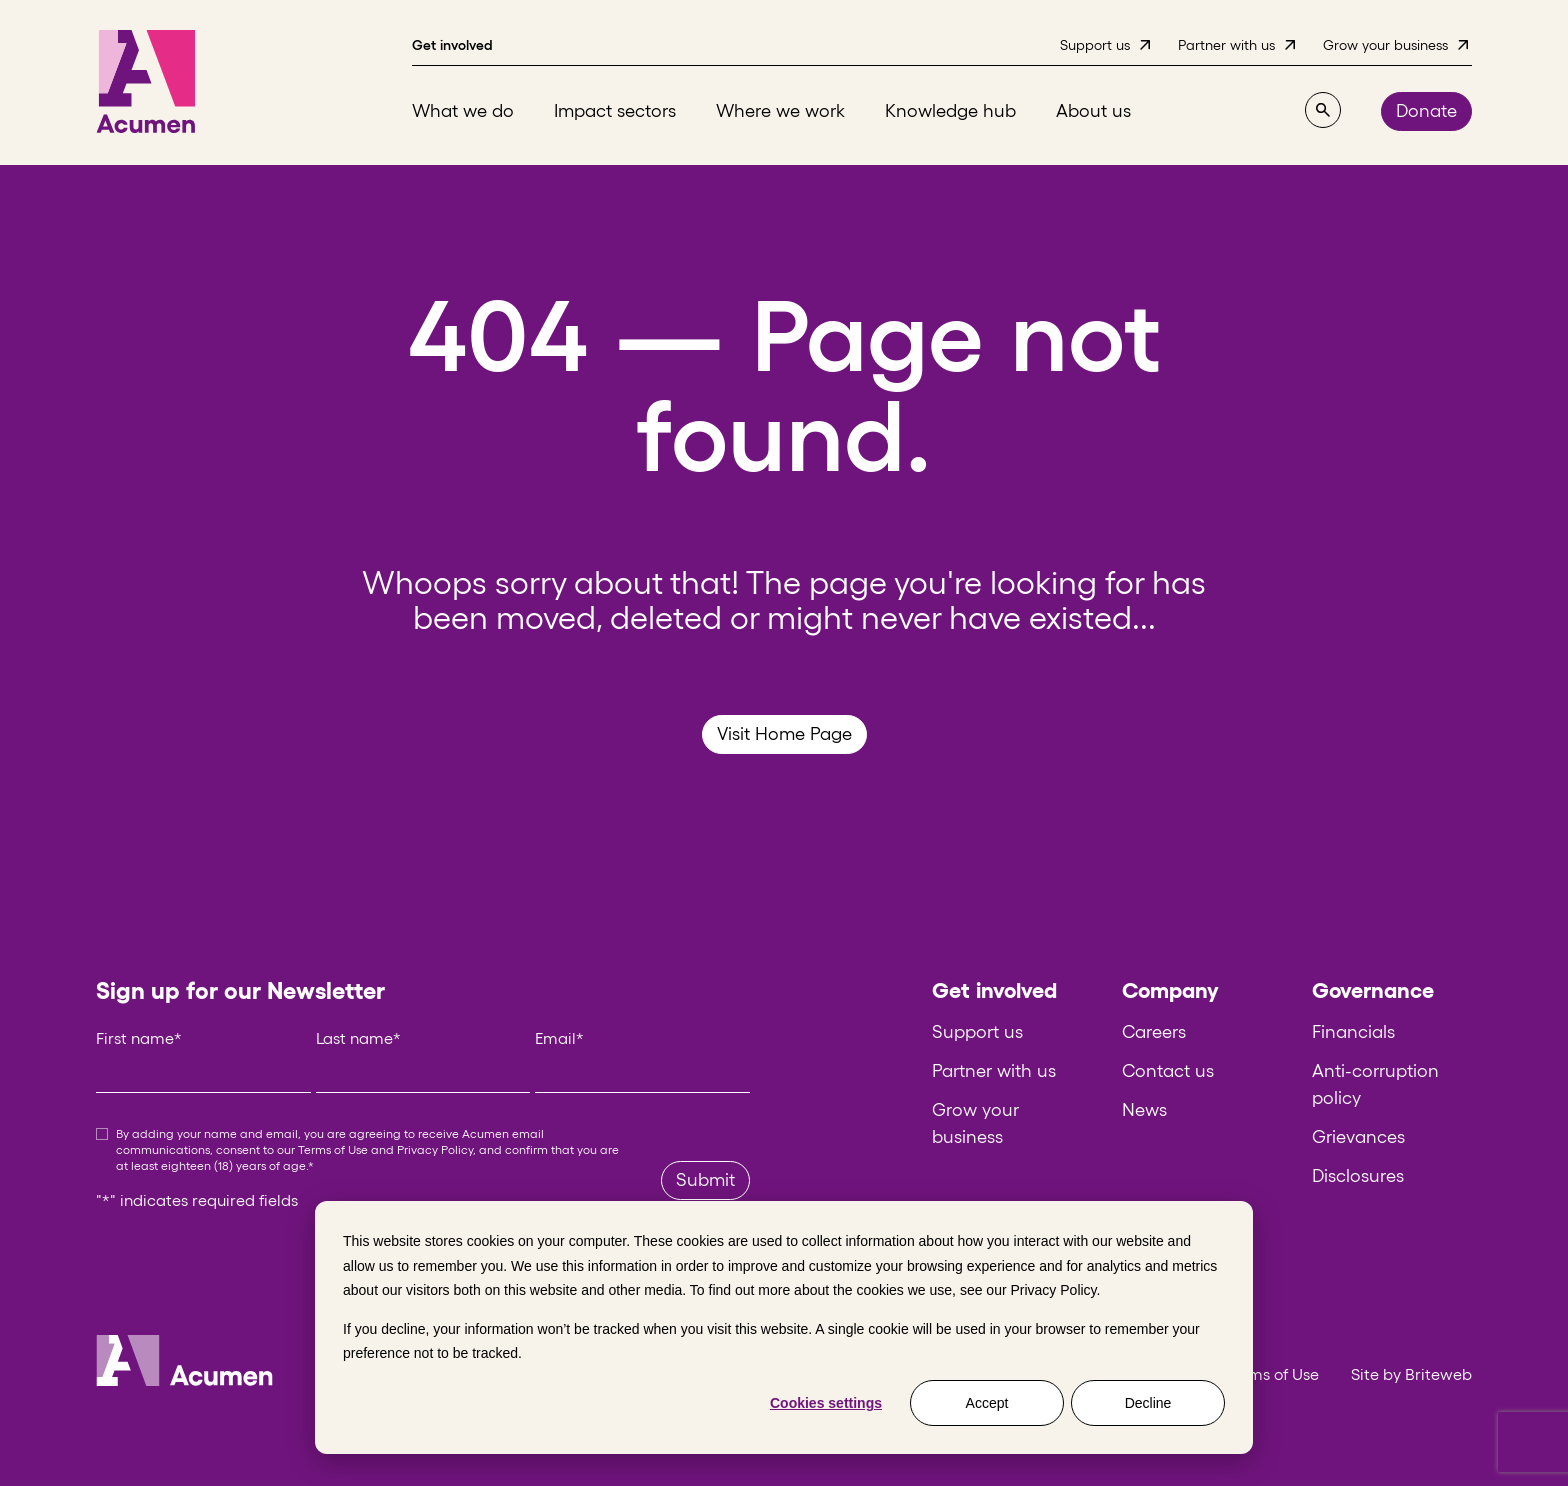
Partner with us (994, 1071)
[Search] (1323, 110)
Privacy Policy (1053, 1290)
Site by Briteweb (1411, 1374)
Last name (358, 1038)
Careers (1154, 1032)
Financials (1353, 1032)
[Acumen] (146, 82)
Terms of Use (333, 1149)
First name (139, 1038)
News (1144, 1110)
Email (559, 1038)
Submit (705, 1180)
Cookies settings (826, 1403)
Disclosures (1358, 1176)
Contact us (1168, 1071)
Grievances (1358, 1137)
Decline (1148, 1403)
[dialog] (784, 1327)
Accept (987, 1403)
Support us (977, 1032)
